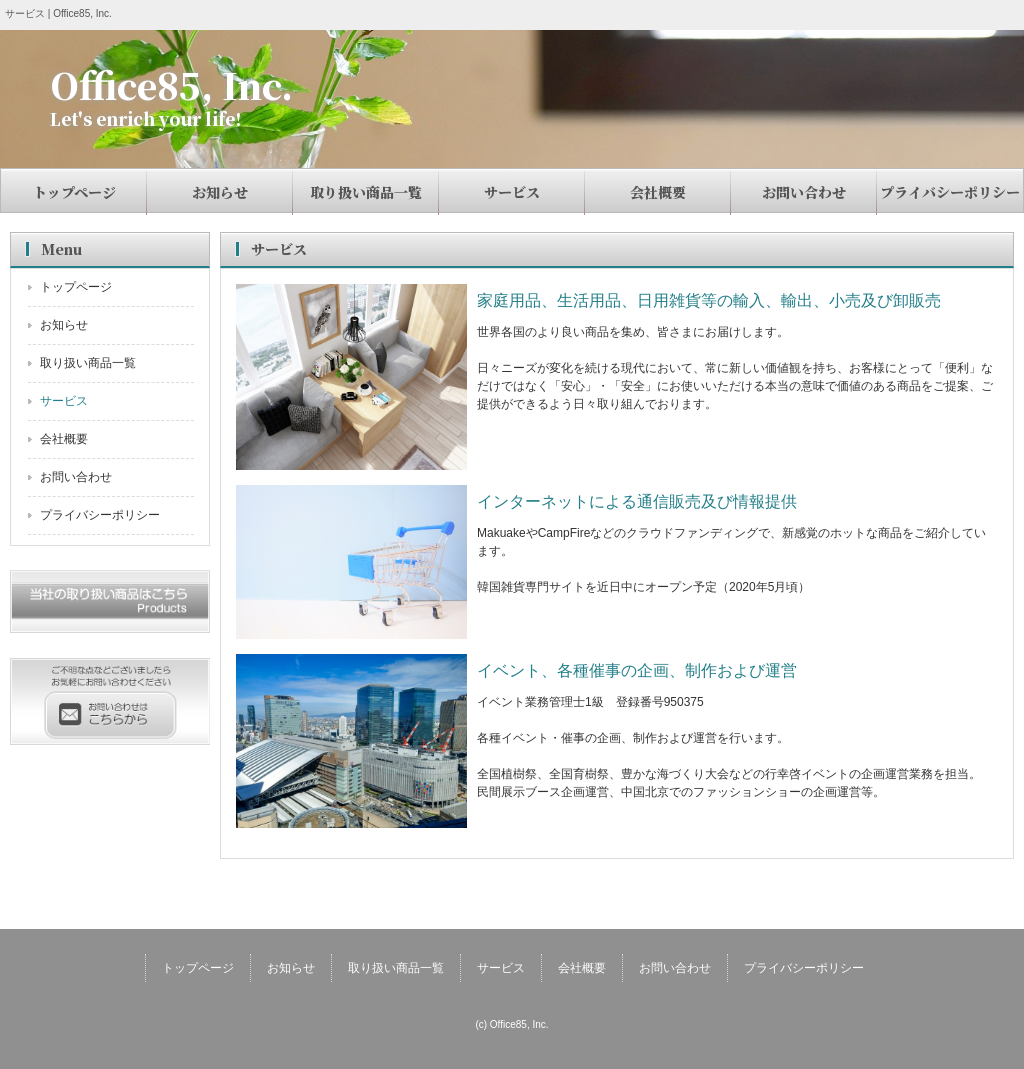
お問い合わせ (804, 192)
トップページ (74, 192)
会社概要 (658, 192)
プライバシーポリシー (950, 192)
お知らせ (220, 192)
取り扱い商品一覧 (366, 192)
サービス (512, 192)
